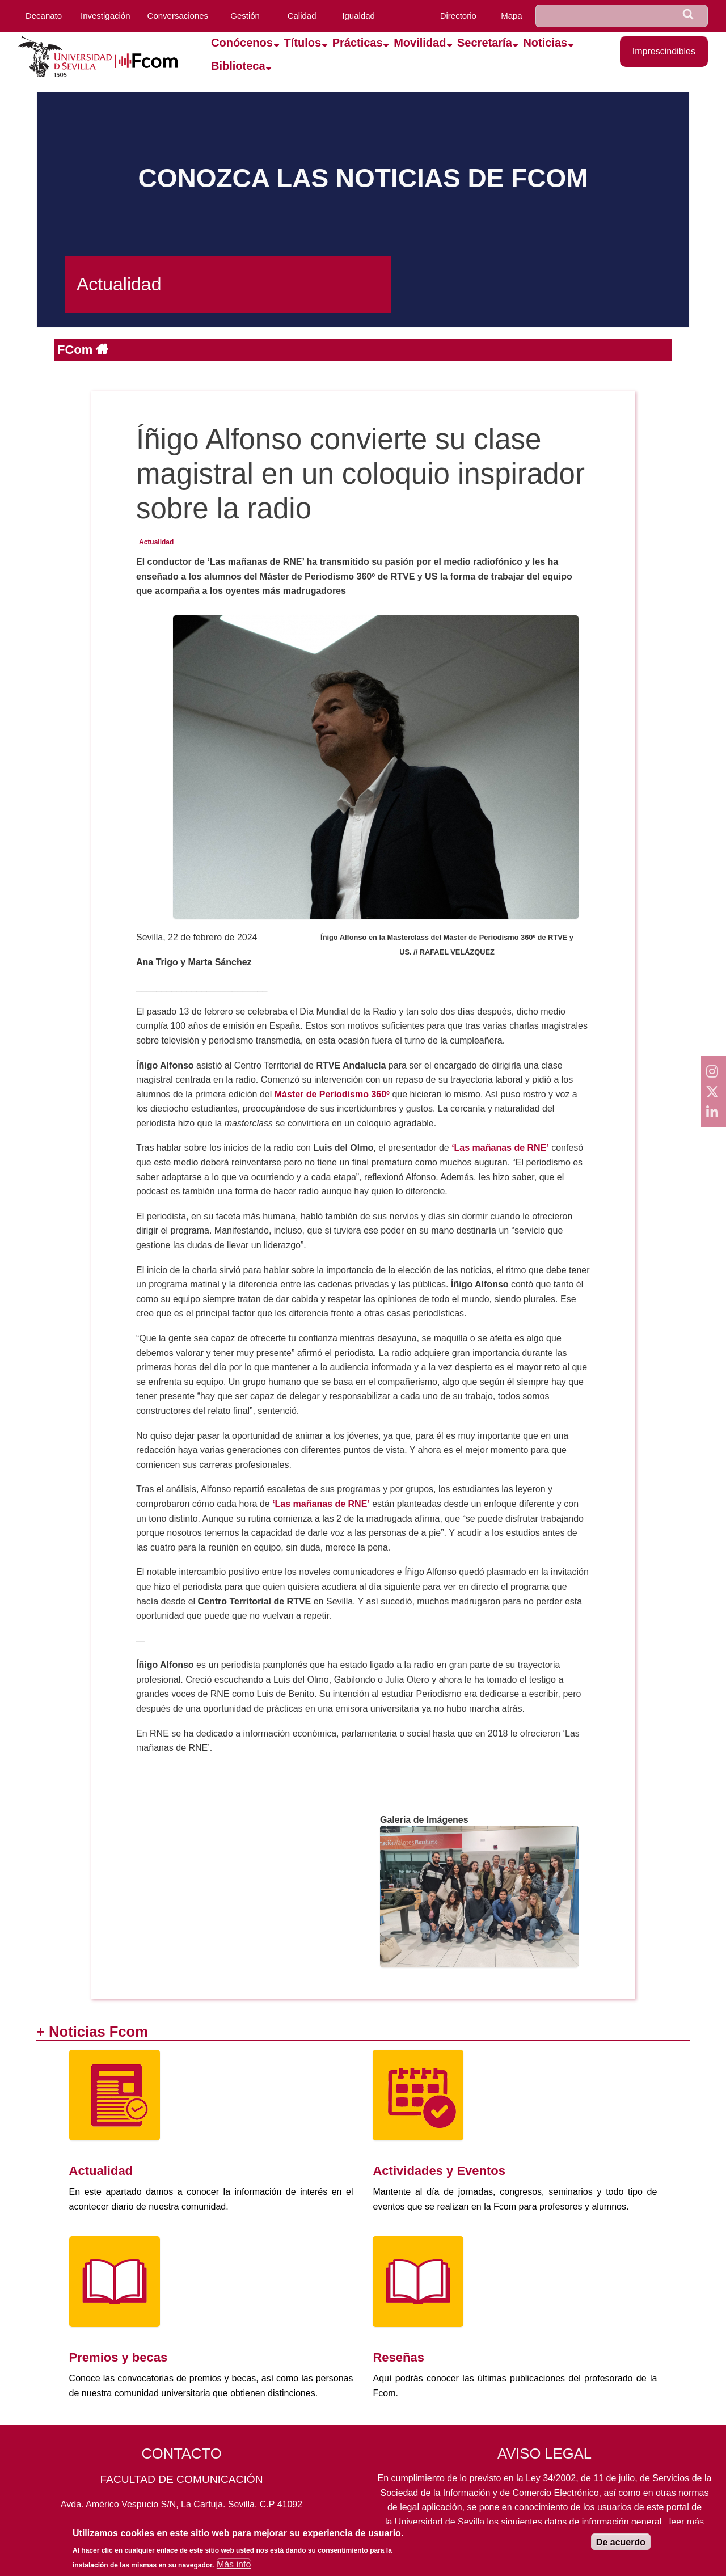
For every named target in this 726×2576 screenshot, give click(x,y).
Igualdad (358, 15)
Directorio (458, 15)
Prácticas (357, 42)
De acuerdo (620, 2547)
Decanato (44, 15)
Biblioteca (238, 66)
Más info (234, 2569)
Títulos (303, 42)
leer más (686, 2522)
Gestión (245, 15)
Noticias (545, 42)
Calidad (302, 15)
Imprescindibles (663, 51)
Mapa (511, 15)
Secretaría (484, 42)
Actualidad (156, 542)
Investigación (105, 15)
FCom (76, 350)
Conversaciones (178, 15)
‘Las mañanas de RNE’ (321, 1504)
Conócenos (242, 42)
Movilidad (420, 42)
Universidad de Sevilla (439, 2522)
